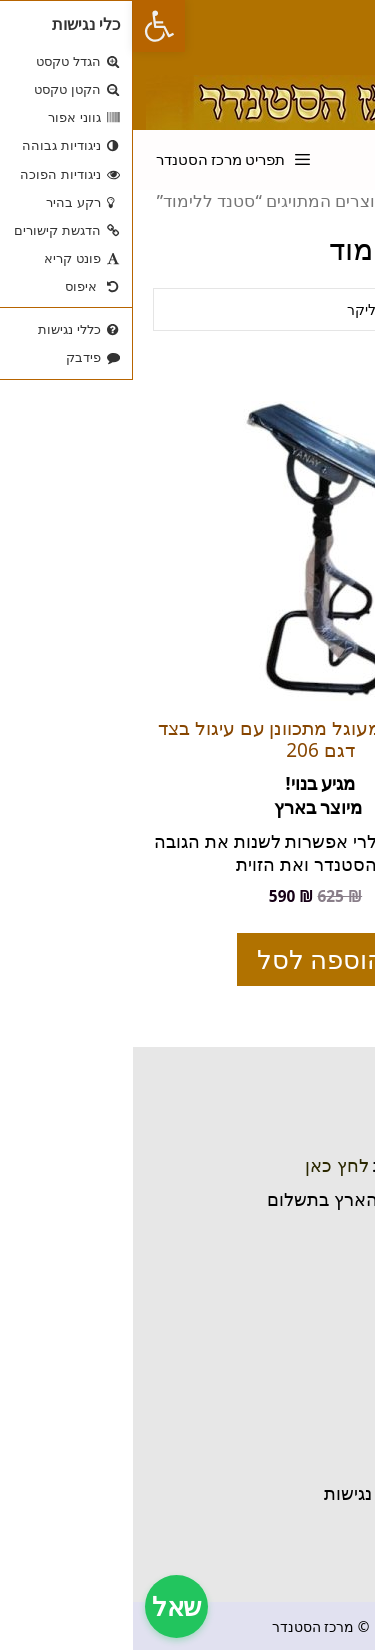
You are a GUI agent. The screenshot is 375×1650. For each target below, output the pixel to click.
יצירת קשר (311, 1423)
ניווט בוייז (318, 1233)
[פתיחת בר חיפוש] (269, 146)
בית (339, 1399)
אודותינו (322, 1470)
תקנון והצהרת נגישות (271, 1493)
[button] (26, 26)
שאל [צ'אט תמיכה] (43, 1606)
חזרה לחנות (306, 1516)
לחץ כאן (204, 1165)
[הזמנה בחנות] (187, 309)
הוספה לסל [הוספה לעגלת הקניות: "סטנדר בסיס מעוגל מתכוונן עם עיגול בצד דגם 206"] (188, 959)
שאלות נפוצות (298, 1446)
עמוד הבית (312, 200)
